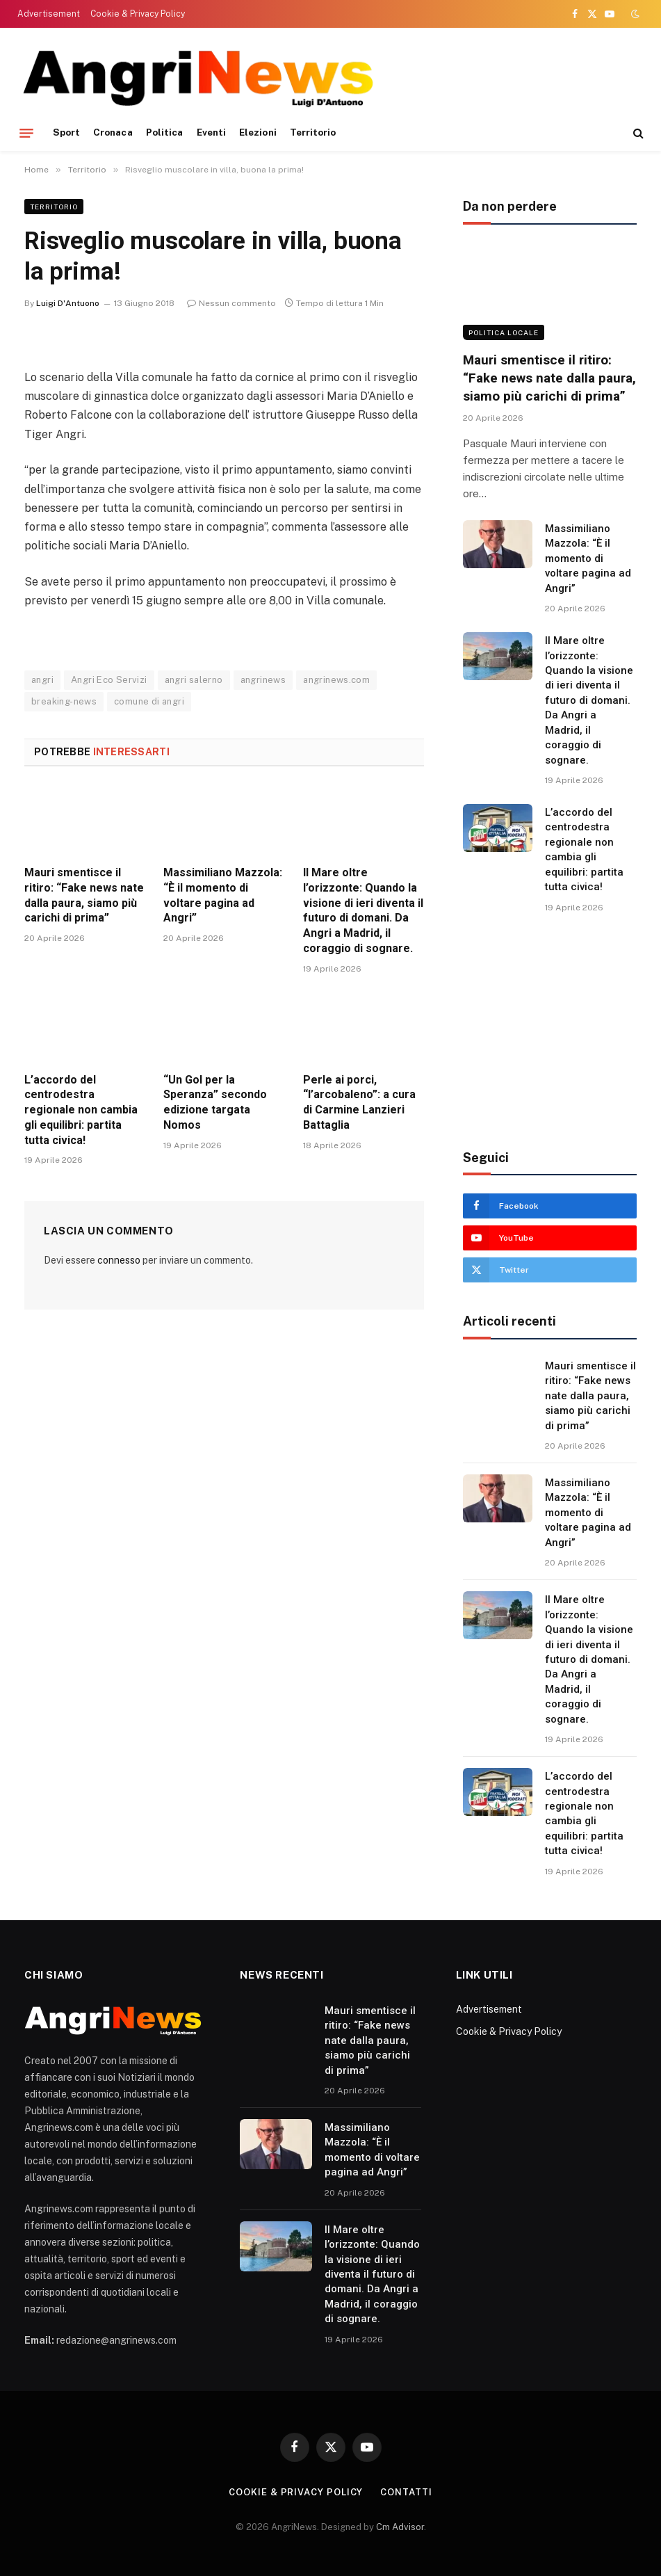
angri (42, 680)
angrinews (263, 680)
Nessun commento (231, 303)
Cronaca (112, 132)
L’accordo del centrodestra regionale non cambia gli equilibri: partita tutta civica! (81, 1110)
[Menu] (26, 133)
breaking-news (64, 701)
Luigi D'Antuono (67, 303)
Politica (164, 132)
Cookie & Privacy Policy (137, 14)
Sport (66, 132)
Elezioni (258, 132)
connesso (118, 1260)
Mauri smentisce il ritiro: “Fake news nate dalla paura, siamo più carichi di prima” (84, 895)
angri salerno (194, 680)
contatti (406, 2492)
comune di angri (149, 701)
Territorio (313, 132)
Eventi (211, 132)
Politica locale (503, 332)
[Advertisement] (387, 76)
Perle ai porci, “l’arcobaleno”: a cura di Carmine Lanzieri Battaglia (359, 1102)
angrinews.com (336, 680)
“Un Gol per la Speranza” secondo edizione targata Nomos (215, 1102)
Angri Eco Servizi (109, 680)
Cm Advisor (400, 2527)
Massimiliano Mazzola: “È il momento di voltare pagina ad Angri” (222, 895)
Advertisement (48, 14)
